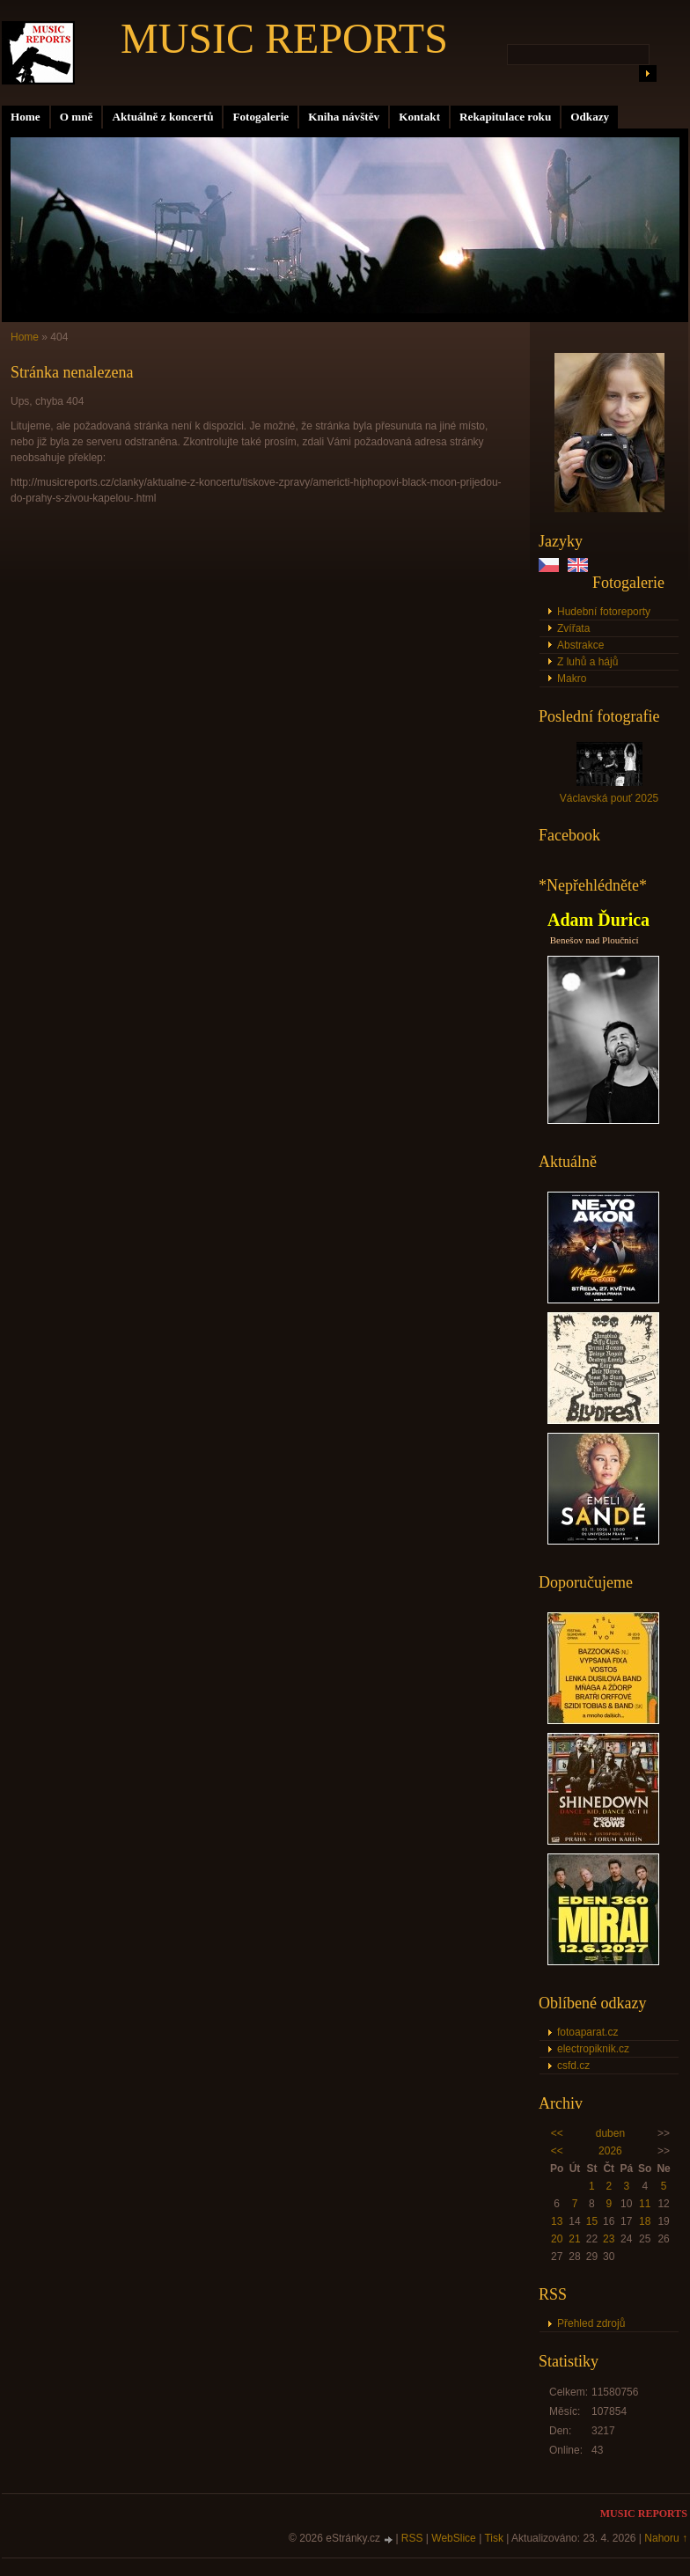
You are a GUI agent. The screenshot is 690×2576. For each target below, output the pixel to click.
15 (592, 2221)
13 (556, 2221)
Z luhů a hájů (587, 662)
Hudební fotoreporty (603, 611)
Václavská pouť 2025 (609, 798)
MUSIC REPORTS (284, 38)
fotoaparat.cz (587, 2032)
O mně (76, 116)
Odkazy (589, 116)
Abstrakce (580, 645)
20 (556, 2239)
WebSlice (453, 2538)
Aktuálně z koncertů (162, 116)
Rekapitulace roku (505, 116)
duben (610, 2133)
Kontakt (419, 116)
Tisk (493, 2538)
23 (608, 2239)
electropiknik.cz (593, 2049)
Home (25, 116)
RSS (412, 2538)
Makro (571, 678)
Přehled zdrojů (591, 2323)
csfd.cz (573, 2065)
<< (557, 2133)
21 (574, 2239)
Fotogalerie (260, 116)
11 (644, 2204)
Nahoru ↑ (665, 2538)
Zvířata (573, 628)
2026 (610, 2151)
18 (644, 2221)
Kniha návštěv (343, 116)
